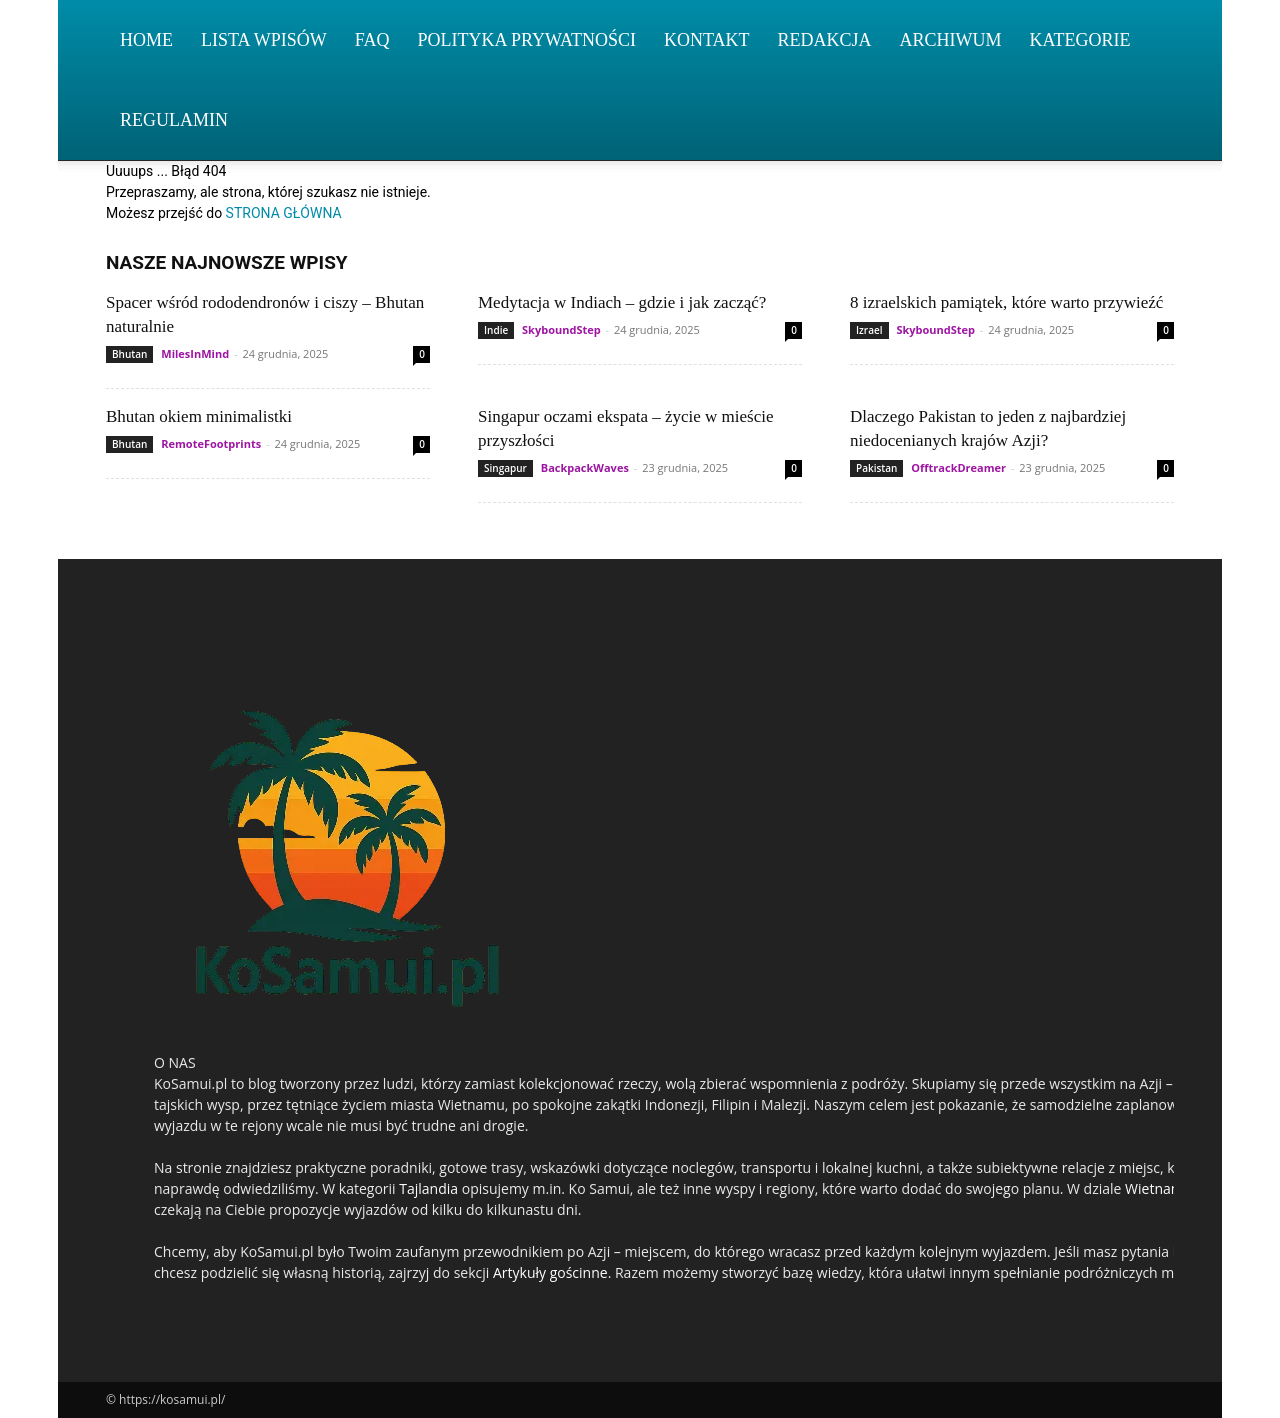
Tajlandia (428, 1188)
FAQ (372, 40)
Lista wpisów (264, 40)
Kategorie (1080, 40)
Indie (496, 330)
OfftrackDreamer (958, 467)
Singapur (505, 468)
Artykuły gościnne (550, 1272)
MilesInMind (195, 353)
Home (146, 40)
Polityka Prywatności (526, 40)
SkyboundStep (561, 329)
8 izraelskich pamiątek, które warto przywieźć (1006, 302)
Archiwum (951, 40)
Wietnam (1154, 1188)
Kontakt (707, 40)
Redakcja (825, 40)
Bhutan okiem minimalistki (199, 416)
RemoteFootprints (211, 443)
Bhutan (129, 354)
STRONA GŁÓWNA (284, 213)
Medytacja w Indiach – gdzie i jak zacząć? (622, 302)
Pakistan (876, 468)
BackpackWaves (585, 467)
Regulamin (174, 120)
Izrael (869, 330)
